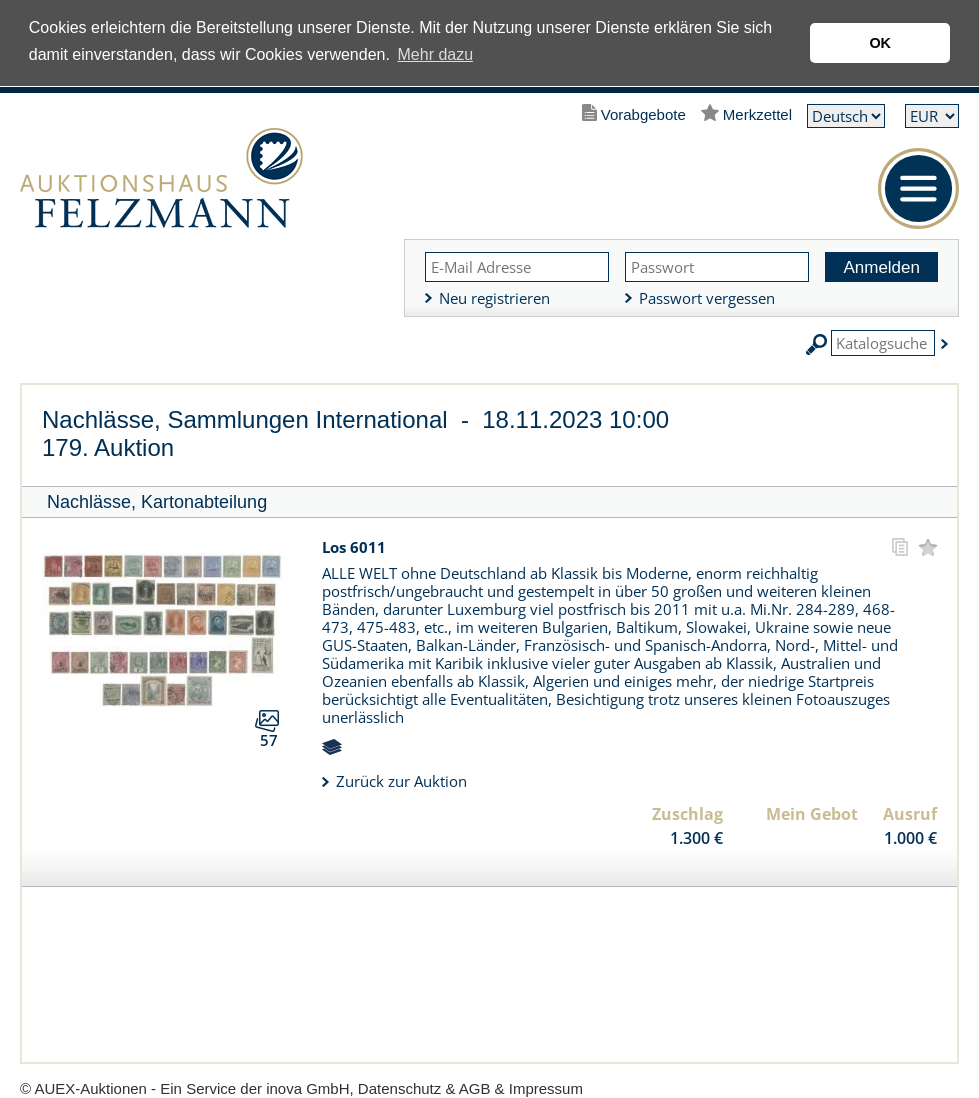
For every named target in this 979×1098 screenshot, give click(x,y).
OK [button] (880, 43)
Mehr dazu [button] (436, 54)
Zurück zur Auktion (401, 781)
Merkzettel (757, 114)
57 (269, 739)
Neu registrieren (494, 298)
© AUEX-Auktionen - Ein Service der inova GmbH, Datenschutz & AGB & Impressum (301, 1088)
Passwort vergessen (707, 298)
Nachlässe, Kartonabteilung (157, 502)
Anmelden (881, 267)
